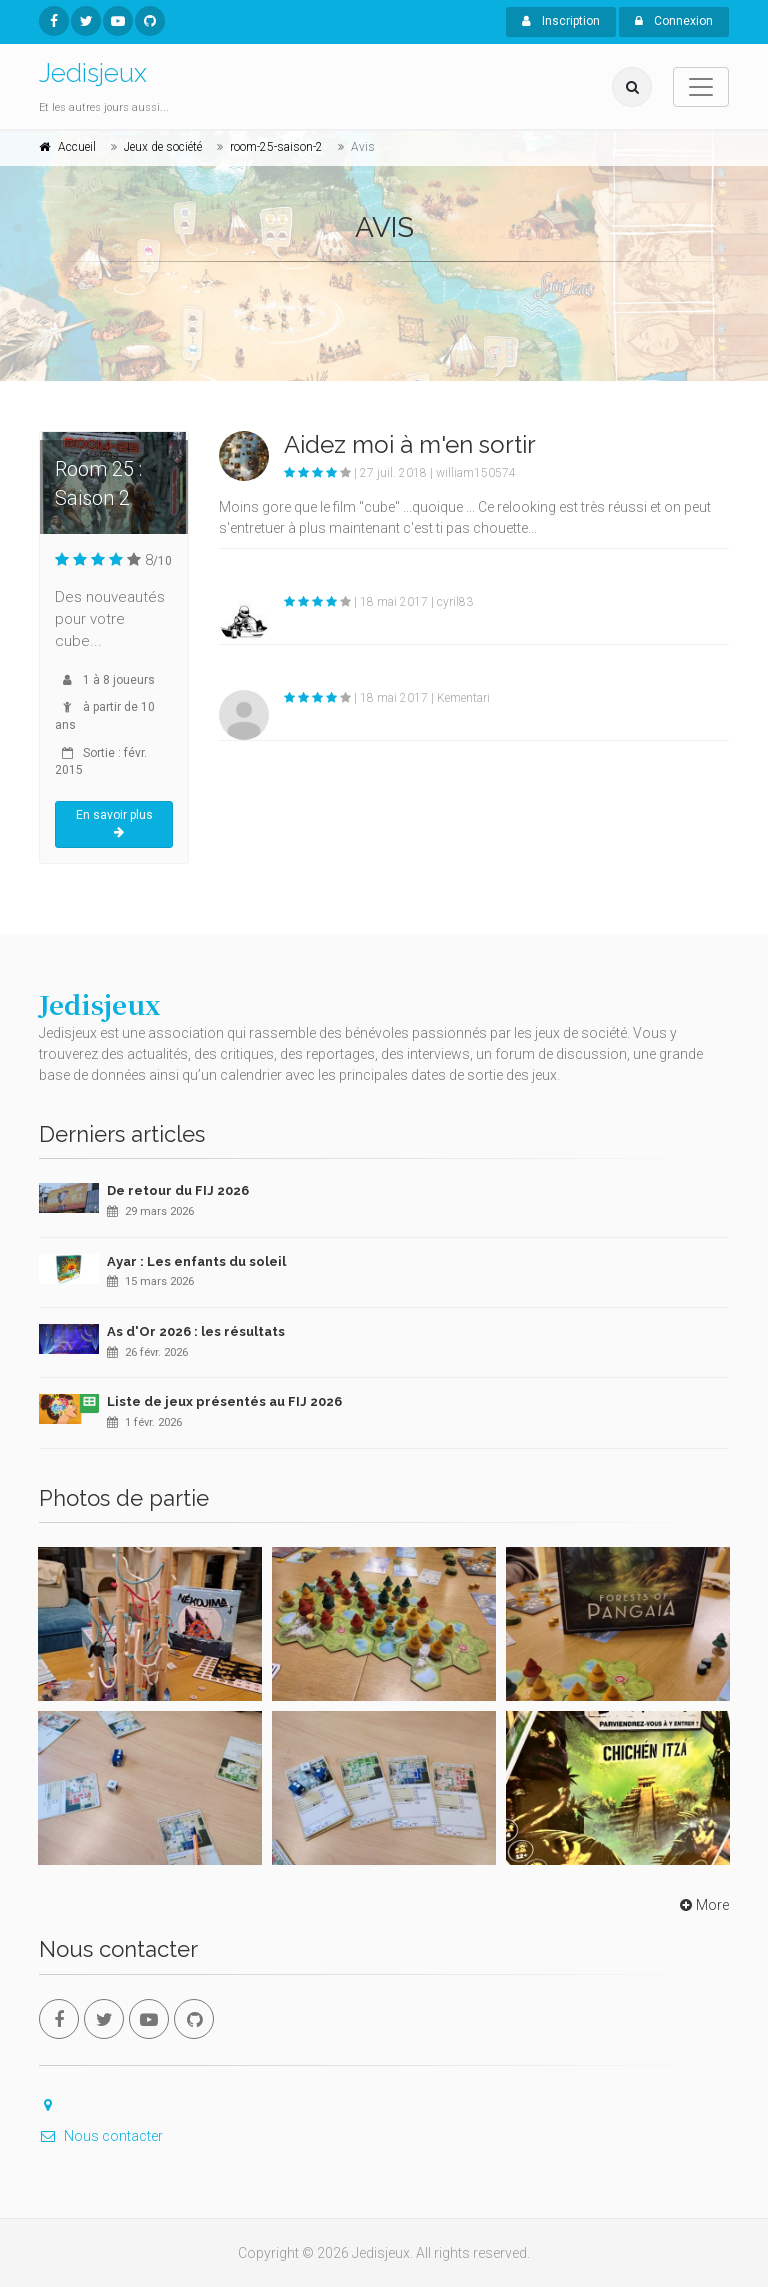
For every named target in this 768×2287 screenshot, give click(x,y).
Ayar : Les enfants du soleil (196, 1261)
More (702, 1905)
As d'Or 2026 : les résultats (196, 1331)
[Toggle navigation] (701, 87)
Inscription (561, 21)
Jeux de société (163, 147)
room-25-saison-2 (276, 147)
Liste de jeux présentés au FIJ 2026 (224, 1401)
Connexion (674, 21)
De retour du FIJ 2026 (178, 1190)
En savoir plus (114, 823)
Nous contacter (101, 2136)
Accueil (77, 147)
